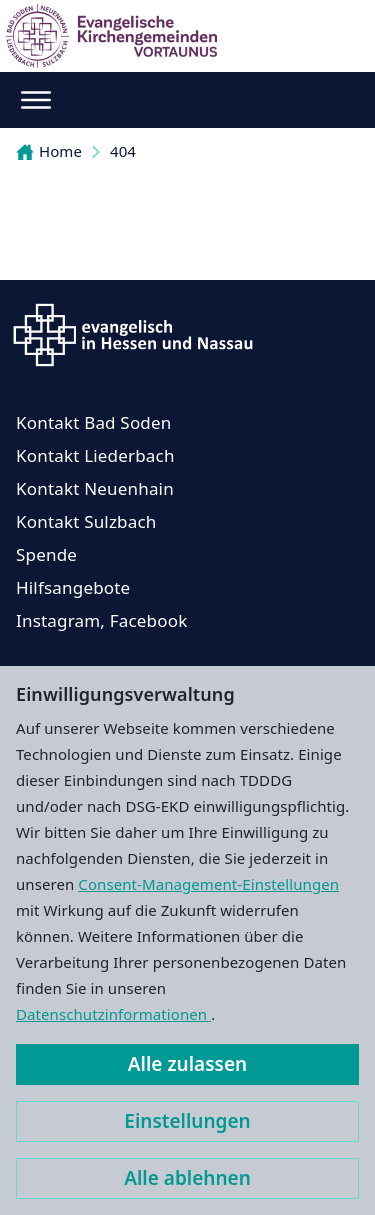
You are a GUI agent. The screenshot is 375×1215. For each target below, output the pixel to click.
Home (49, 151)
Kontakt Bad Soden (93, 422)
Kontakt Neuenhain (95, 488)
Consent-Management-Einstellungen (208, 884)
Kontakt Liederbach (95, 455)
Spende (46, 554)
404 (123, 151)
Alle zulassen (187, 1064)
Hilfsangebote (73, 587)
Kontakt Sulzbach (86, 521)
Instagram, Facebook (101, 620)
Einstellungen (187, 1121)
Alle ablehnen (187, 1178)
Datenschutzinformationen (113, 1014)
